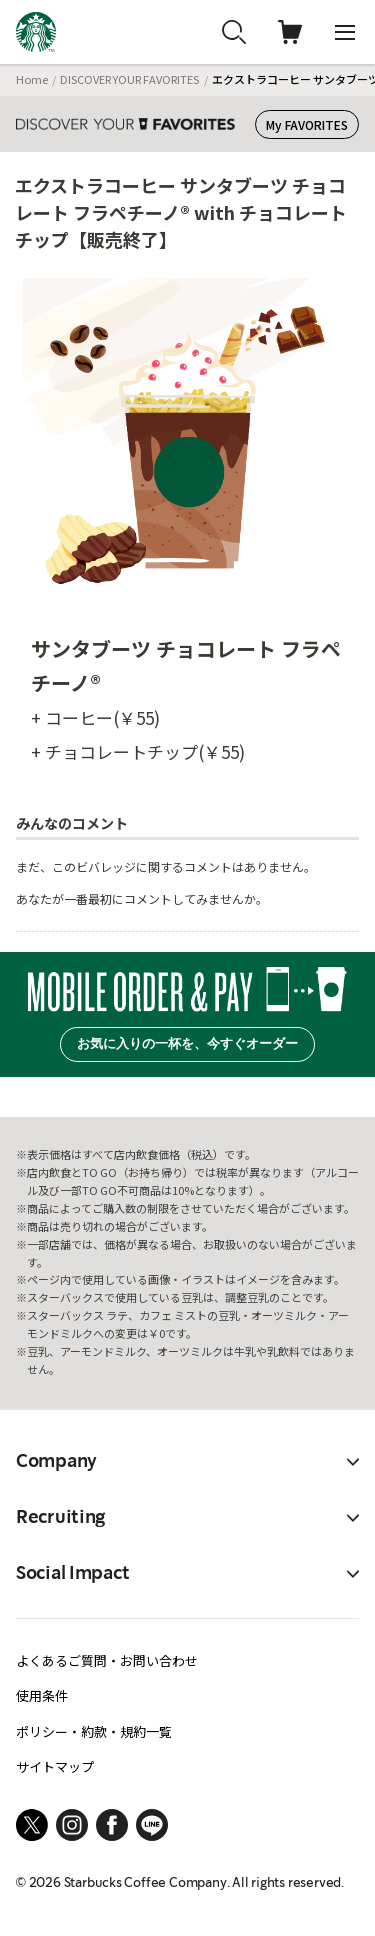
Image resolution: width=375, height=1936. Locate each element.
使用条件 (42, 1695)
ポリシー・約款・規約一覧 (94, 1731)
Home (32, 79)
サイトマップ (55, 1766)
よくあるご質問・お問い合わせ (107, 1660)
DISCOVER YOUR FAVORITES (129, 79)
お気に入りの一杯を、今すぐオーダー (187, 1043)
